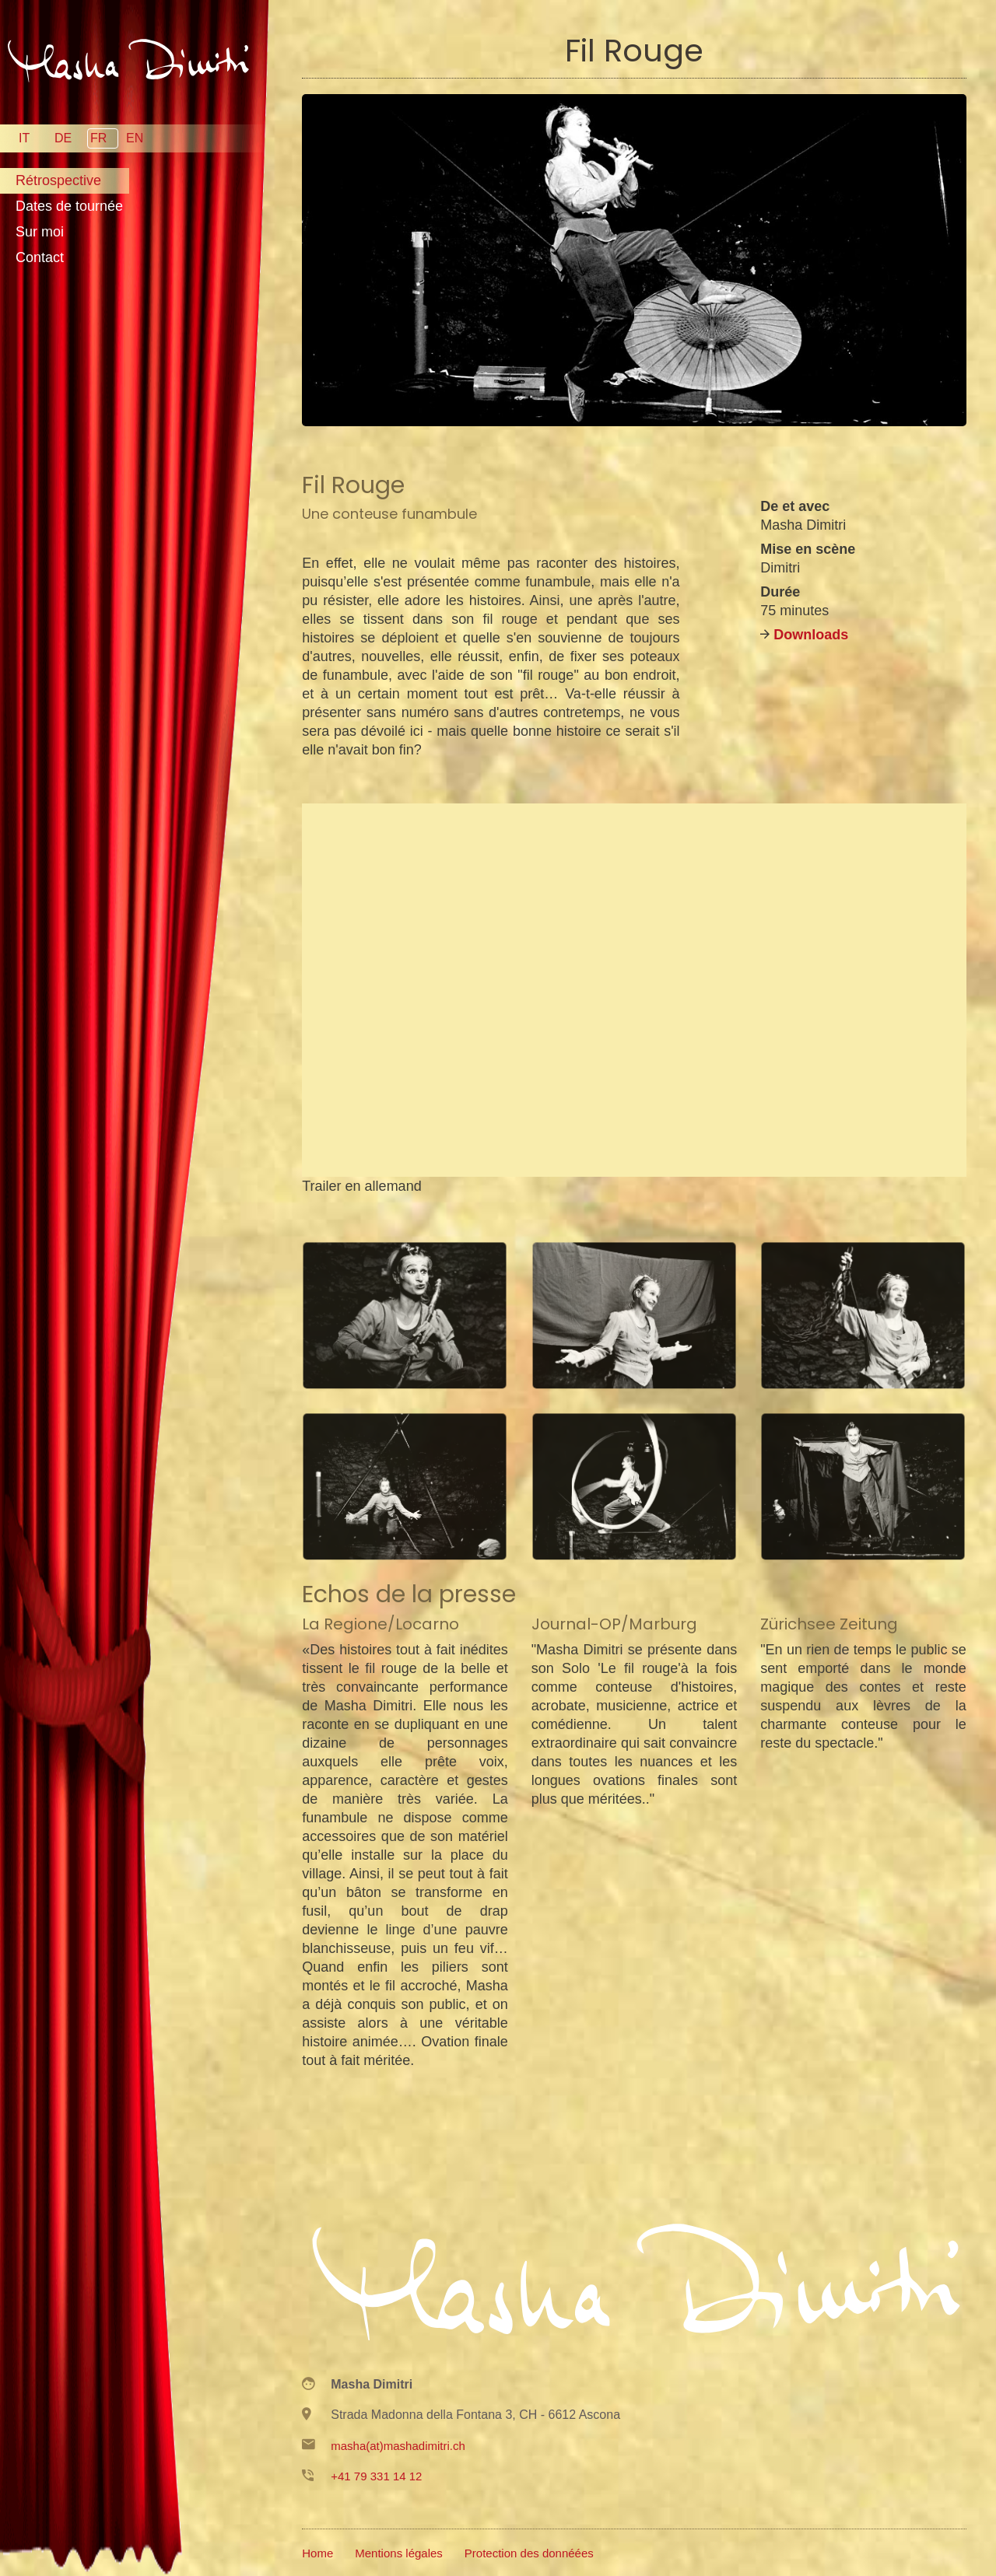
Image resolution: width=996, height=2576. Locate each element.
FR (98, 138)
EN (134, 138)
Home (317, 2553)
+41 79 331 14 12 (376, 2476)
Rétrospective (58, 180)
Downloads (810, 634)
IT (24, 138)
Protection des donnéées (529, 2553)
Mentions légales (399, 2553)
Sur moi (40, 232)
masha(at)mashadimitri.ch (398, 2445)
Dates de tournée (69, 206)
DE (63, 138)
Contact (40, 257)
